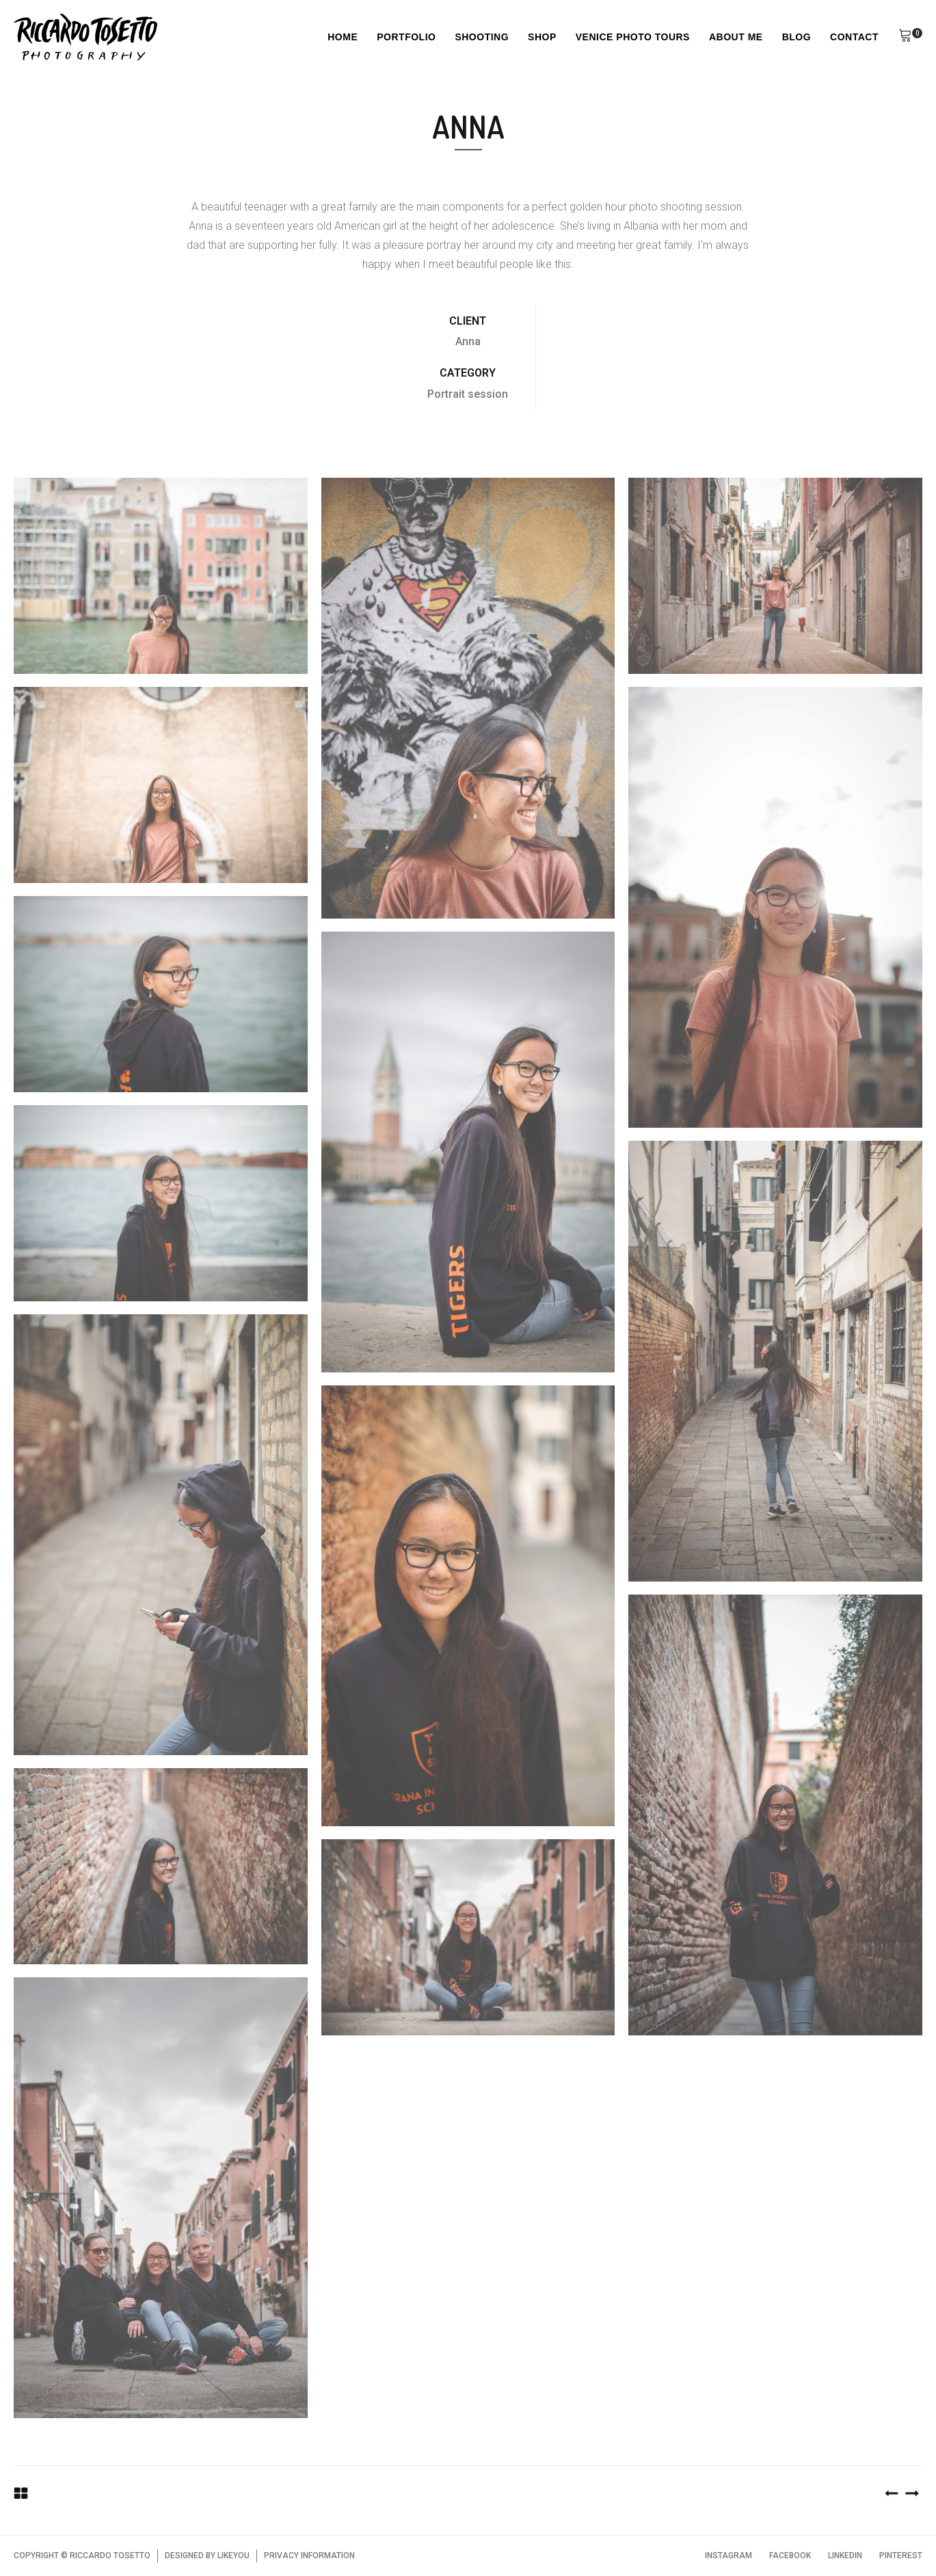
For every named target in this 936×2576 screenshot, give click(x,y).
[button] (905, 37)
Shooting (482, 36)
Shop (542, 36)
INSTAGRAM (728, 2555)
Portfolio (406, 36)
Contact (854, 36)
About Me (736, 36)
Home (342, 36)
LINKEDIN (845, 2555)
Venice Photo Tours (633, 36)
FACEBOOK (790, 2555)
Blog (796, 36)
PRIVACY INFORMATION (309, 2555)
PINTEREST (900, 2555)
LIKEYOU (233, 2555)
